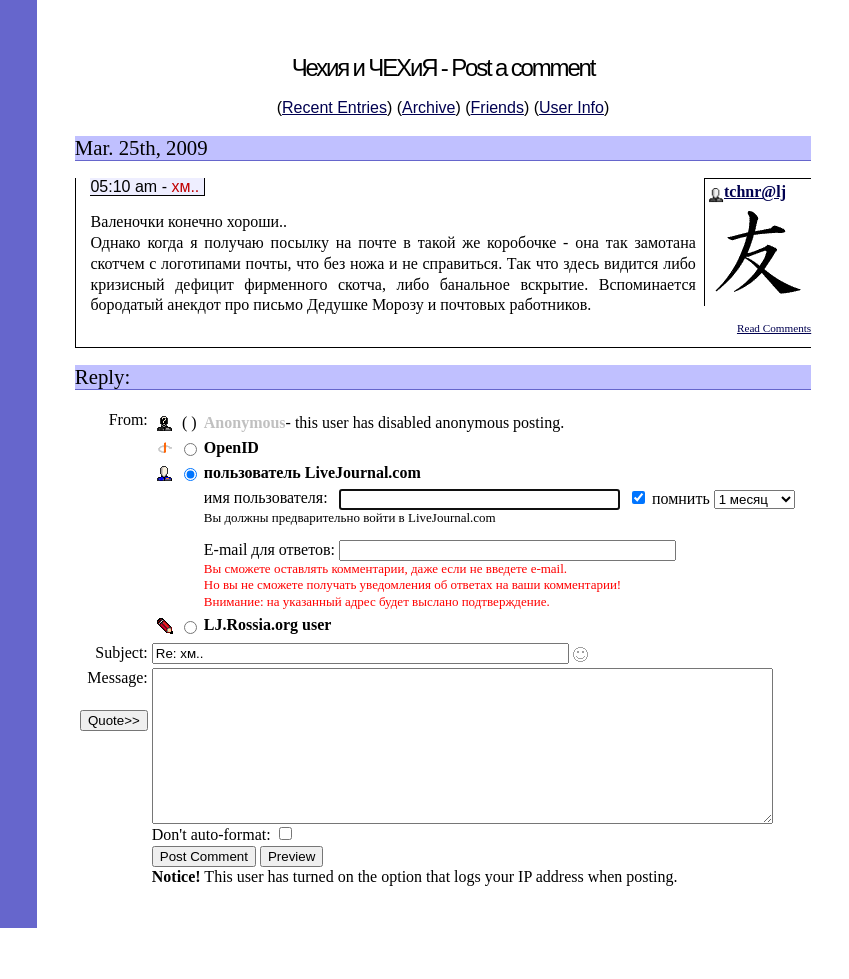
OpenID (229, 447)
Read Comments (774, 328)
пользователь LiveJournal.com (310, 472)
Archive (428, 107)
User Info (571, 107)
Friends (497, 107)
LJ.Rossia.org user (266, 624)
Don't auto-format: (211, 864)
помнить (681, 498)
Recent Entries (334, 107)
